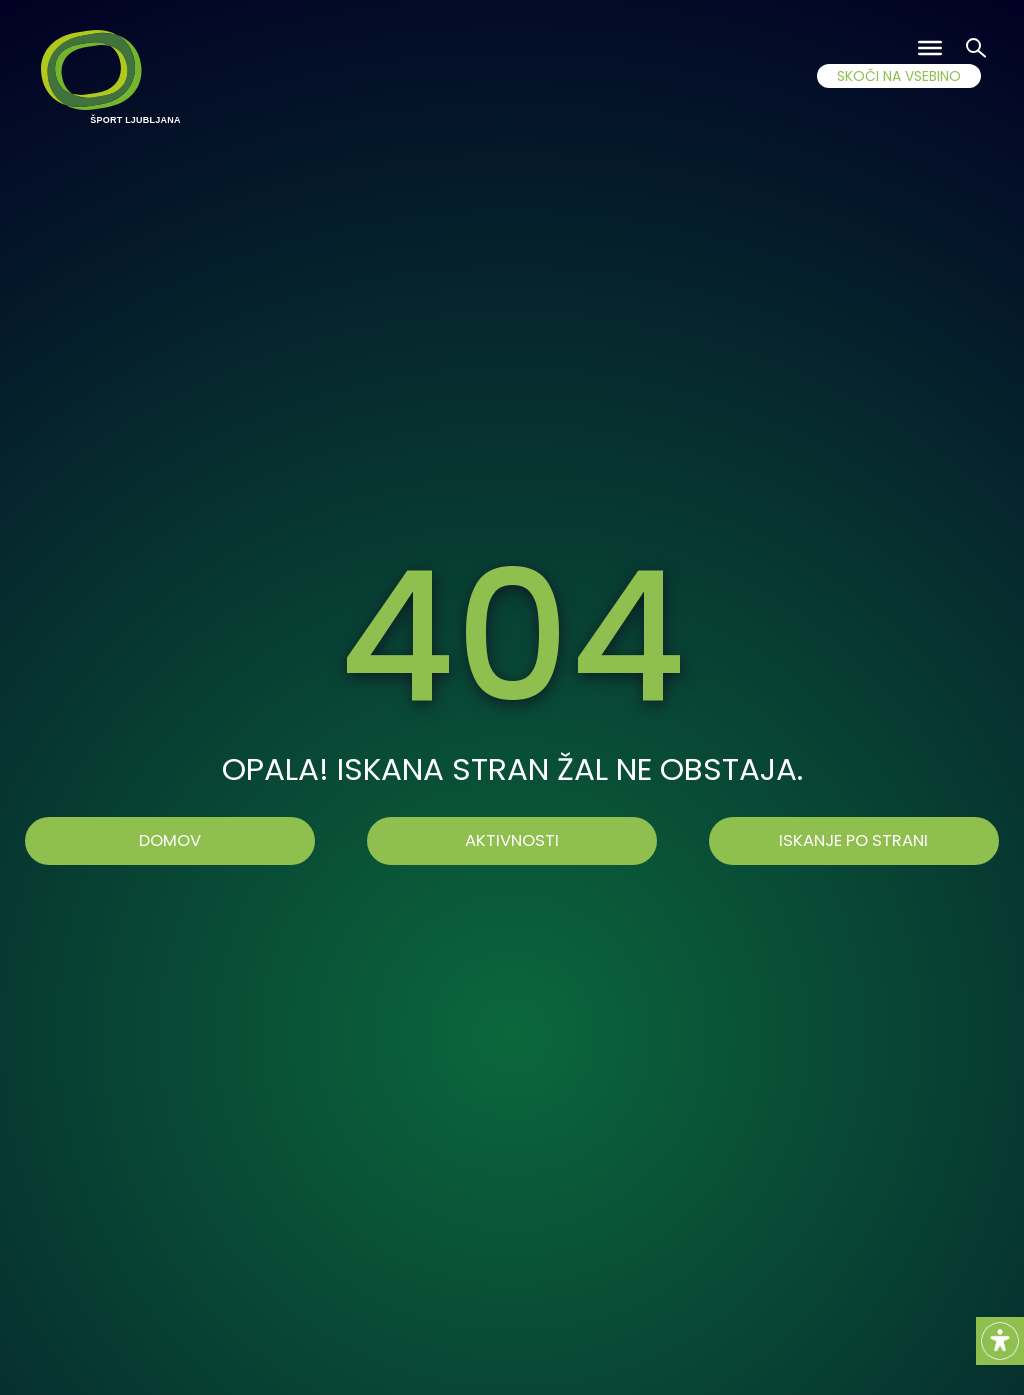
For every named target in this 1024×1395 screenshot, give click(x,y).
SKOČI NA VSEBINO (899, 76)
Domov (170, 840)
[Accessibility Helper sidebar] (1000, 1341)
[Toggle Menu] (930, 48)
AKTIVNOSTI (512, 840)
